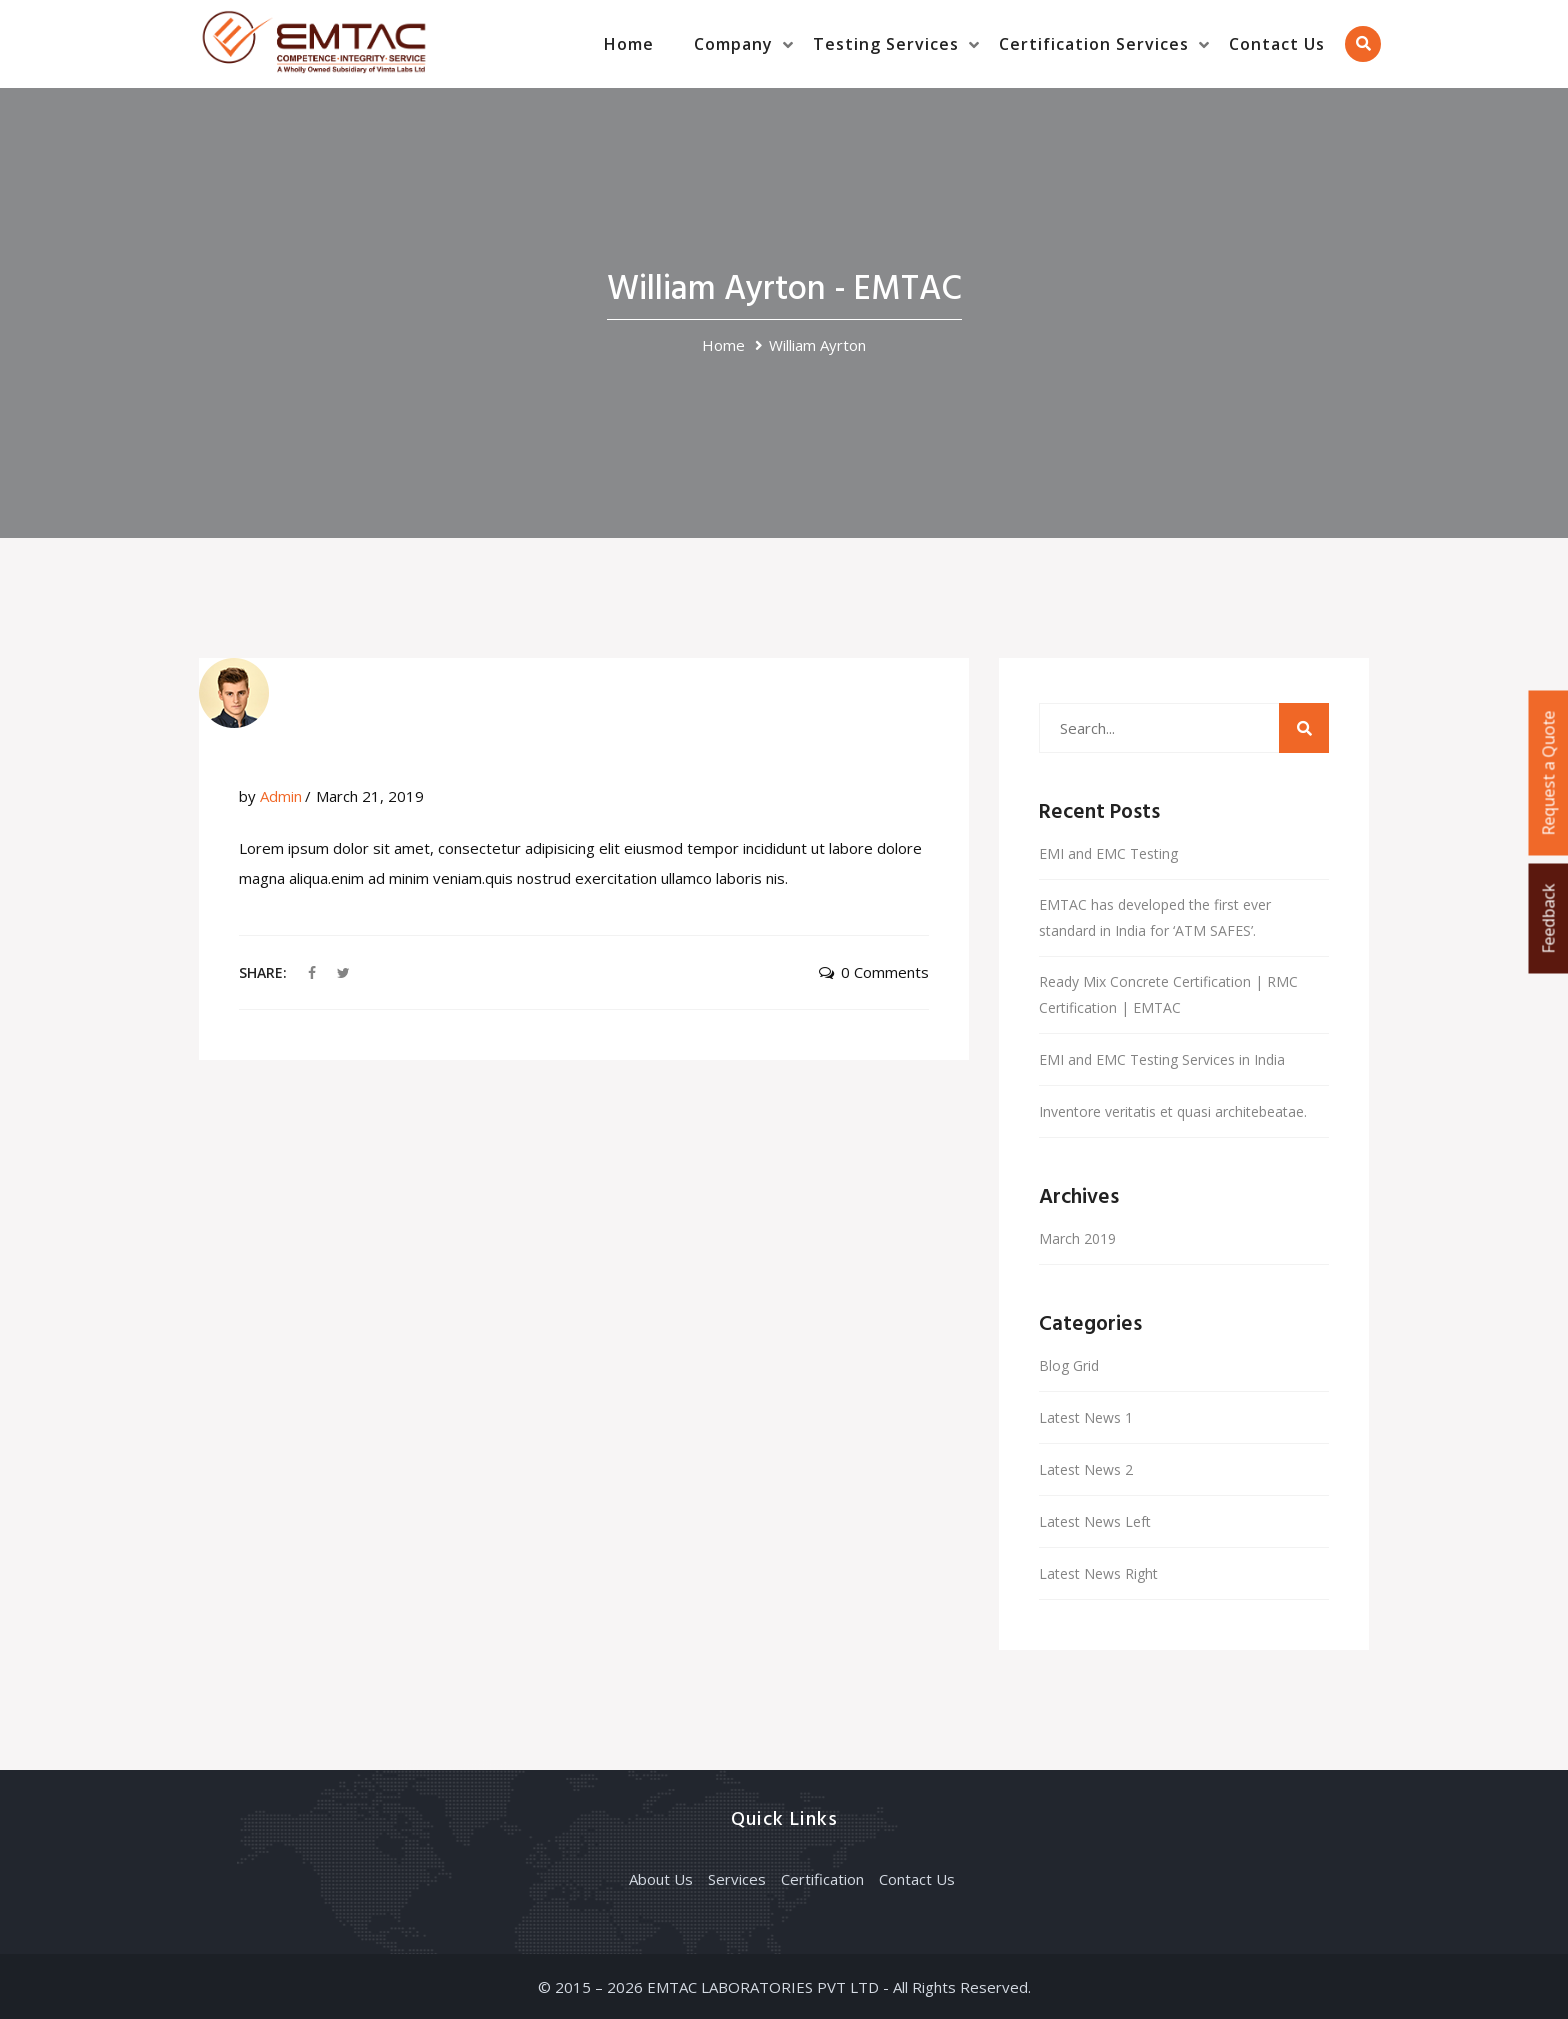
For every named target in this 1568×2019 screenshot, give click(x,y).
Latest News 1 (1086, 1417)
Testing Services (886, 44)
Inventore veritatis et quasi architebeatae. (1173, 1111)
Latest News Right (1098, 1573)
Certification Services (1094, 44)
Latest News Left (1095, 1521)
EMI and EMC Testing (1108, 853)
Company (733, 44)
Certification (822, 1879)
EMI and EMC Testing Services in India (1162, 1059)
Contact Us (1277, 44)
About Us (661, 1879)
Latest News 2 (1086, 1469)
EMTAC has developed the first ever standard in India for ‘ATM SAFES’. (1155, 917)
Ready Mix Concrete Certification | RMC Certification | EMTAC (1168, 994)
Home (629, 44)
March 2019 (1077, 1238)
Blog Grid (1069, 1365)
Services (737, 1879)
